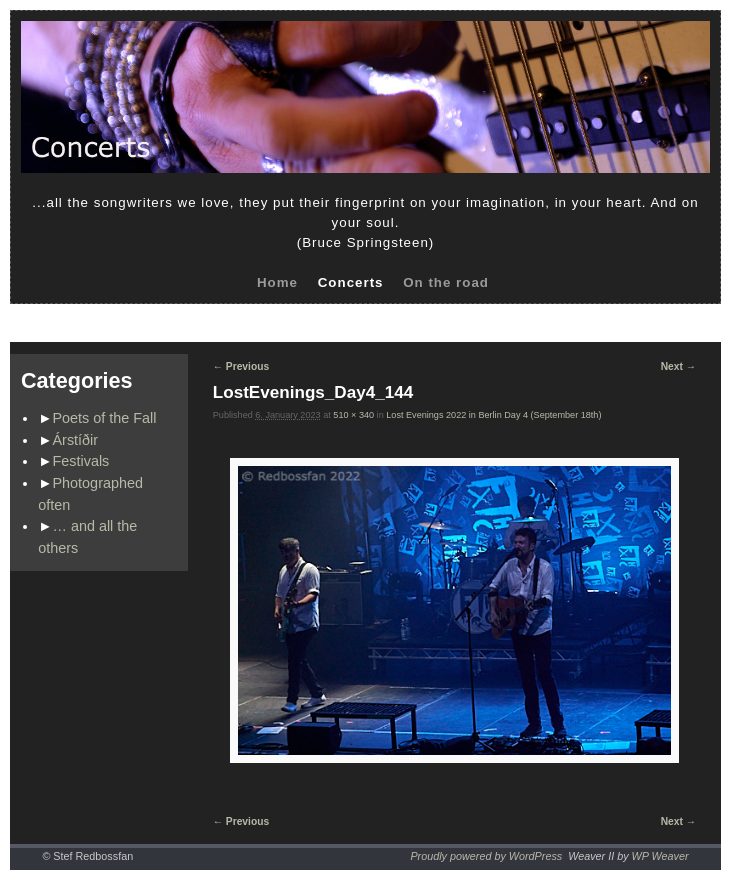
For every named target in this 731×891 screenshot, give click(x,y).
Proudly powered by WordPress (486, 856)
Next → (678, 366)
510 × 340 (353, 415)
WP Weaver (660, 856)
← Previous (241, 366)
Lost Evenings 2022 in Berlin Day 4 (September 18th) (493, 415)
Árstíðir (76, 440)
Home (277, 282)
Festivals (81, 461)
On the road (446, 282)
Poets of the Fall (105, 418)
